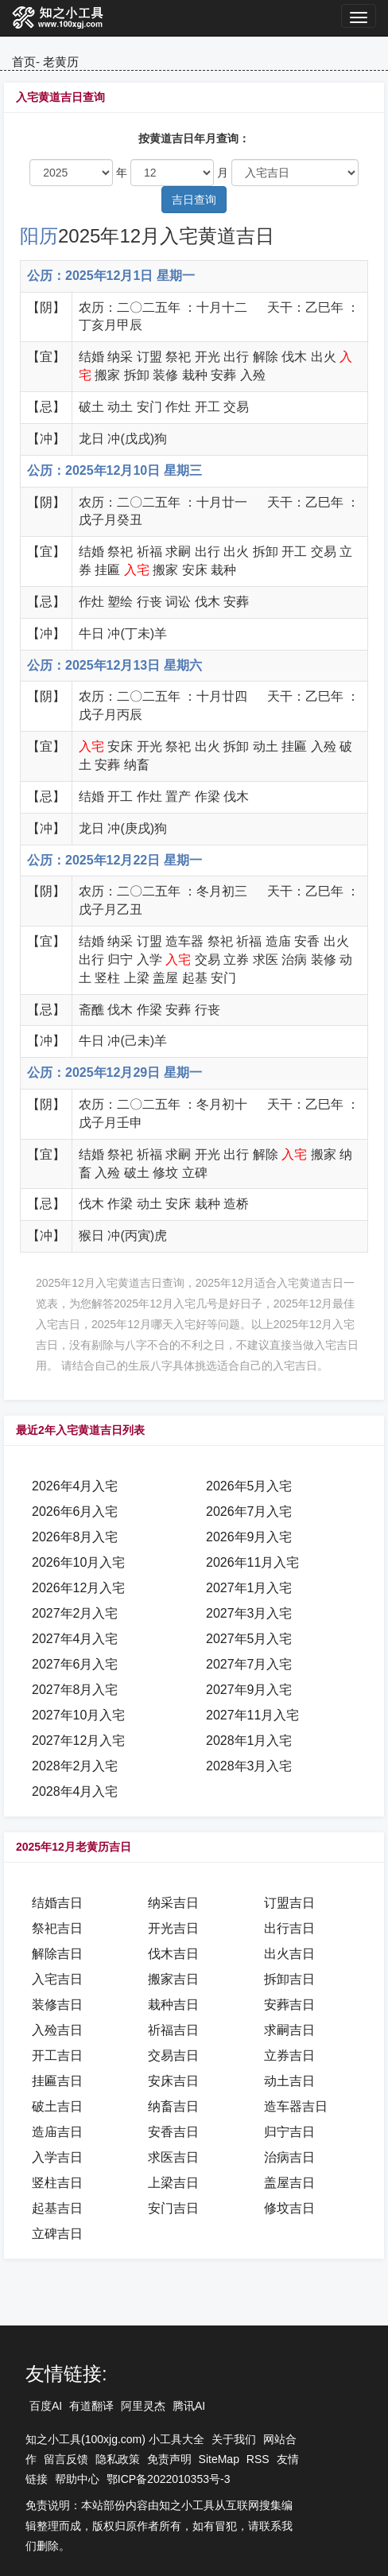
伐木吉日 (173, 1953)
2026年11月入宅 (252, 1562)
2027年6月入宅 (75, 1664)
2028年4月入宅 (75, 1791)
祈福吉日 (173, 2030)
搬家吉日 (173, 1979)
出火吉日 (289, 1953)
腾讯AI (189, 2405)
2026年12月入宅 (78, 1588)
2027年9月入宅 (249, 1689)
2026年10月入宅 (78, 1562)
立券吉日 (289, 2055)
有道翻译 (91, 2405)
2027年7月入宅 (249, 1664)
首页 (24, 61)
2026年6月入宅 (75, 1511)
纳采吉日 (173, 1903)
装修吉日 (57, 2004)
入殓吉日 (57, 2030)
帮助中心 (77, 2479)
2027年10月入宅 (78, 1715)
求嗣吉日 (289, 2030)
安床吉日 (173, 2081)
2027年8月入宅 (75, 1689)
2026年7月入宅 (249, 1511)
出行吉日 (289, 1928)
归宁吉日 (289, 2132)
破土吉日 (57, 2106)
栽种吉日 (173, 2004)
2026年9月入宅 (249, 1537)
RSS (258, 2459)
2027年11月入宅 (252, 1715)
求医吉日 (173, 2157)
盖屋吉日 (289, 2182)
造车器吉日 (296, 2106)
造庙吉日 (57, 2132)
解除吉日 (57, 1953)
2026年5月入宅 (249, 1486)
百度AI (45, 2405)
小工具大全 (176, 2439)
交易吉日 (173, 2055)
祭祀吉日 (57, 1928)
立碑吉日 (57, 2233)
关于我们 (233, 2439)
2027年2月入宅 (75, 1613)
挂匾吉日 (57, 2081)
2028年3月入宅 (249, 1766)
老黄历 (61, 61)
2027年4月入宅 (75, 1638)
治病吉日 (289, 2157)
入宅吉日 (57, 1979)
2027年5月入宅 (249, 1638)
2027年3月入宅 (249, 1613)
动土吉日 (289, 2081)
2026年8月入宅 (75, 1537)
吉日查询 (194, 199)
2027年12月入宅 (78, 1740)
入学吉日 (57, 2157)
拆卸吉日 (289, 1979)
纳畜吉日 (173, 2106)
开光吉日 (173, 1928)
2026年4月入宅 (75, 1486)
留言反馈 (66, 2459)
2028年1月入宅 (249, 1740)
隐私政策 (117, 2459)
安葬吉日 (289, 2004)
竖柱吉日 (57, 2182)
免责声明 (169, 2459)
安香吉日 (173, 2132)
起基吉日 (57, 2208)
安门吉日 (173, 2208)
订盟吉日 (289, 1903)
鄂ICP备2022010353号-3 (169, 2479)
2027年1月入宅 (249, 1588)
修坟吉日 (289, 2208)
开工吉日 (57, 2055)
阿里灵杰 (143, 2405)
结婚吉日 (57, 1903)
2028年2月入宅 (75, 1766)
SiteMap (219, 2459)
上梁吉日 (173, 2182)
